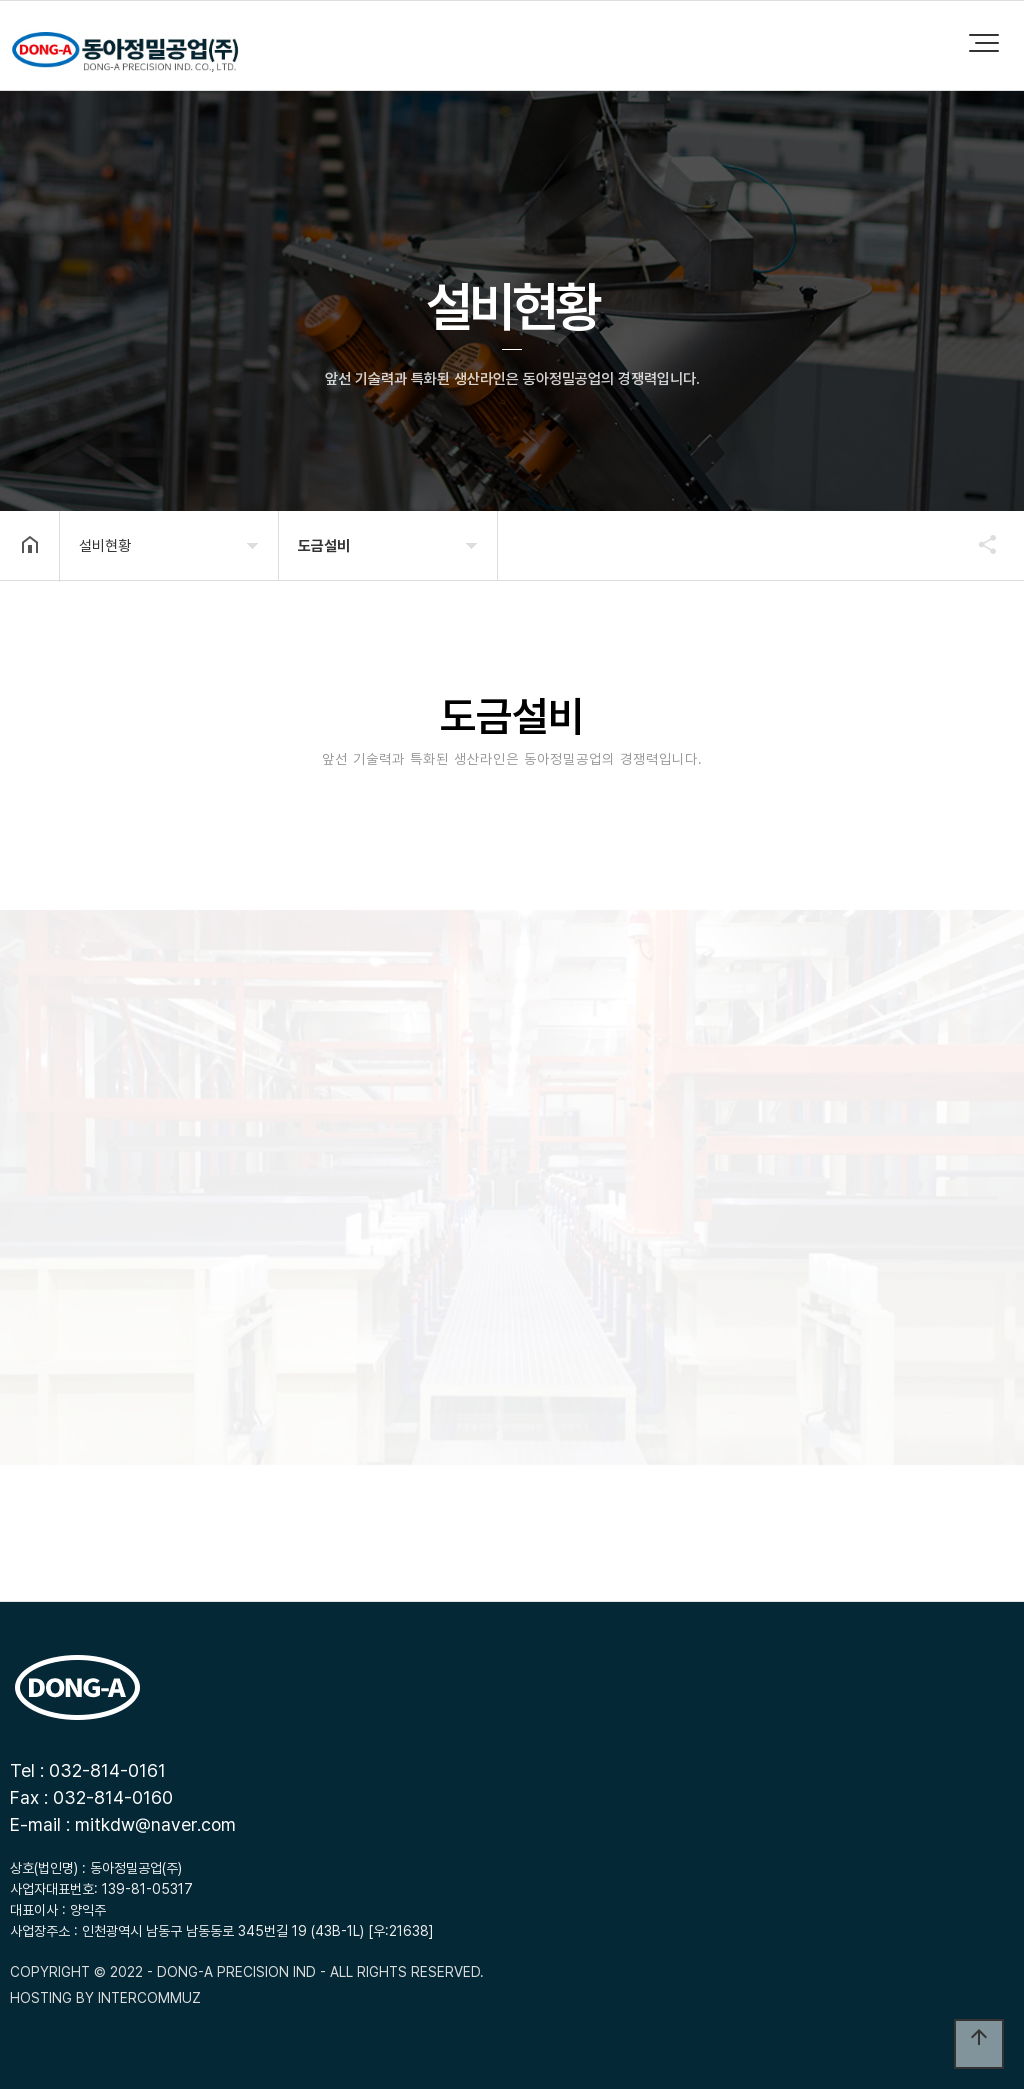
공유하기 (978, 544)
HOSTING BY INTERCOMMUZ (105, 1998)
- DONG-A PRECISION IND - (236, 1972)
